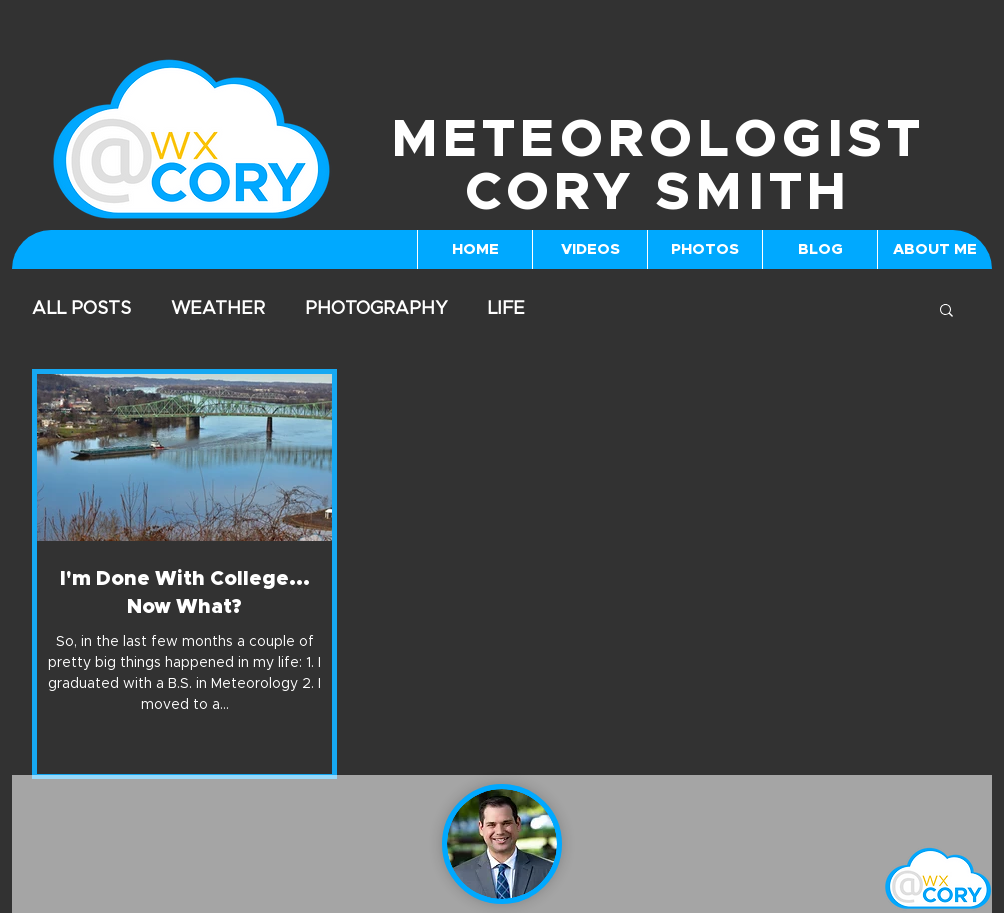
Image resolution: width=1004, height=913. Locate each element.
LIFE (506, 309)
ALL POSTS (81, 309)
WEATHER (218, 309)
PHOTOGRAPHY (376, 309)
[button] (946, 311)
